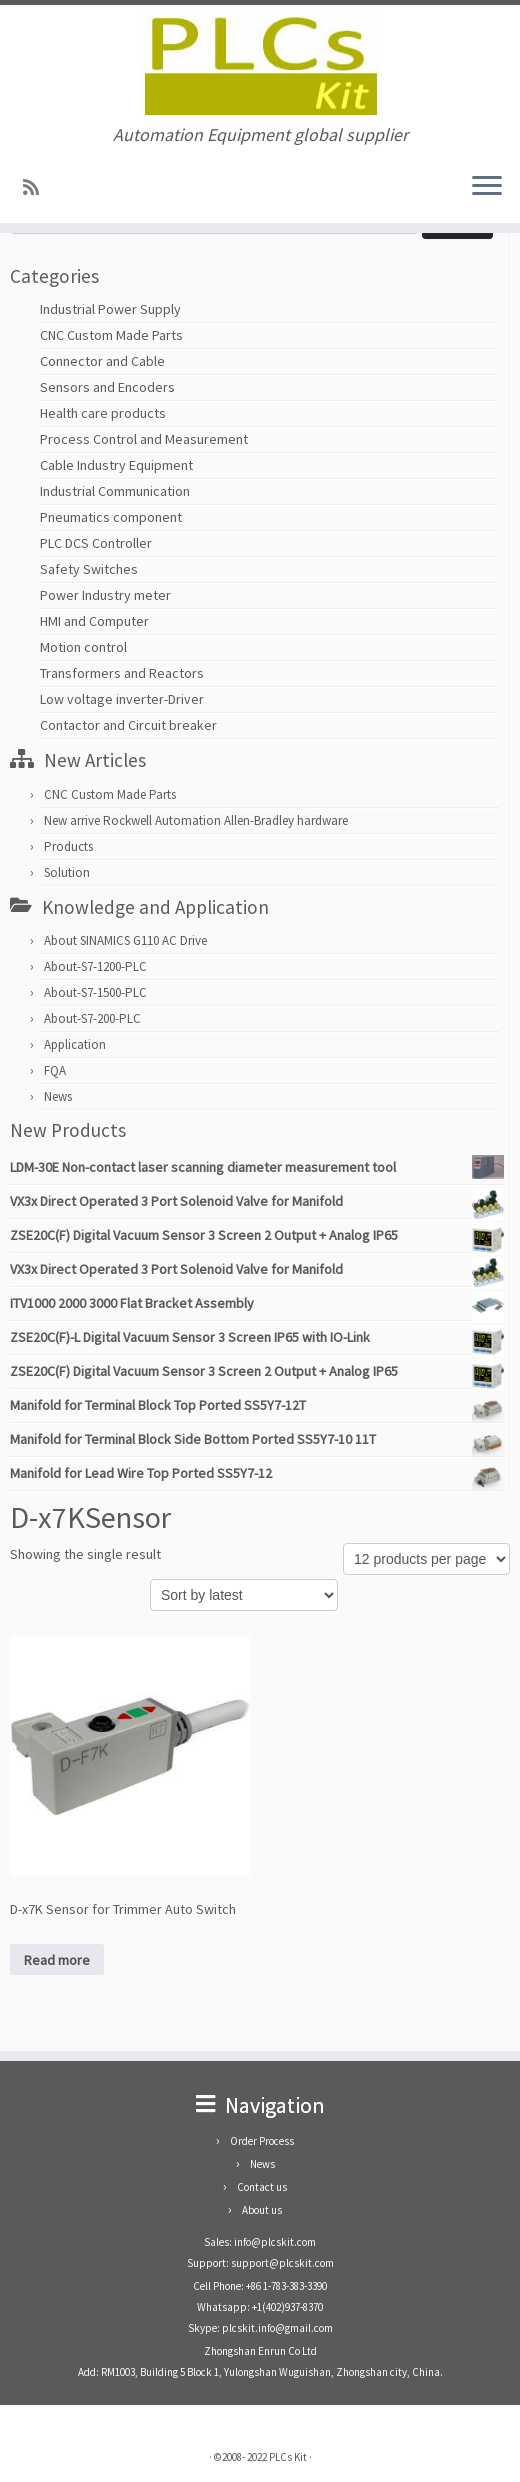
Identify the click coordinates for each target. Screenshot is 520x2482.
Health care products (103, 413)
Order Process (262, 2141)
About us (262, 2210)
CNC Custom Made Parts (111, 335)
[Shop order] (244, 1595)
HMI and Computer (94, 621)
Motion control (83, 647)
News (58, 1096)
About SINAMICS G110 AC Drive (125, 940)
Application (75, 1044)
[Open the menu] (487, 187)
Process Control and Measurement (144, 439)
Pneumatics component (111, 517)
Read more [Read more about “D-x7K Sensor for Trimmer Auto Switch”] (57, 1960)
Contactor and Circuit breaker (128, 725)
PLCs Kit (288, 2457)
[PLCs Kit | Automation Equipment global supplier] (260, 65)
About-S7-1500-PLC (95, 992)
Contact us (262, 2187)
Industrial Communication (115, 491)
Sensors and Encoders (107, 387)
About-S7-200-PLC (92, 1018)
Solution (67, 872)
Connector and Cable (102, 361)
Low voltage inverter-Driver (122, 699)
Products (68, 846)
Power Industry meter (105, 595)
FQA (55, 1070)
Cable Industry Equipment (116, 465)
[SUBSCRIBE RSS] (37, 187)
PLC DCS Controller (96, 543)
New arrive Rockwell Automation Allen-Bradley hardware (196, 820)
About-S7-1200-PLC (95, 966)
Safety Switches (89, 569)
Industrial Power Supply (110, 309)
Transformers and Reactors (122, 673)
